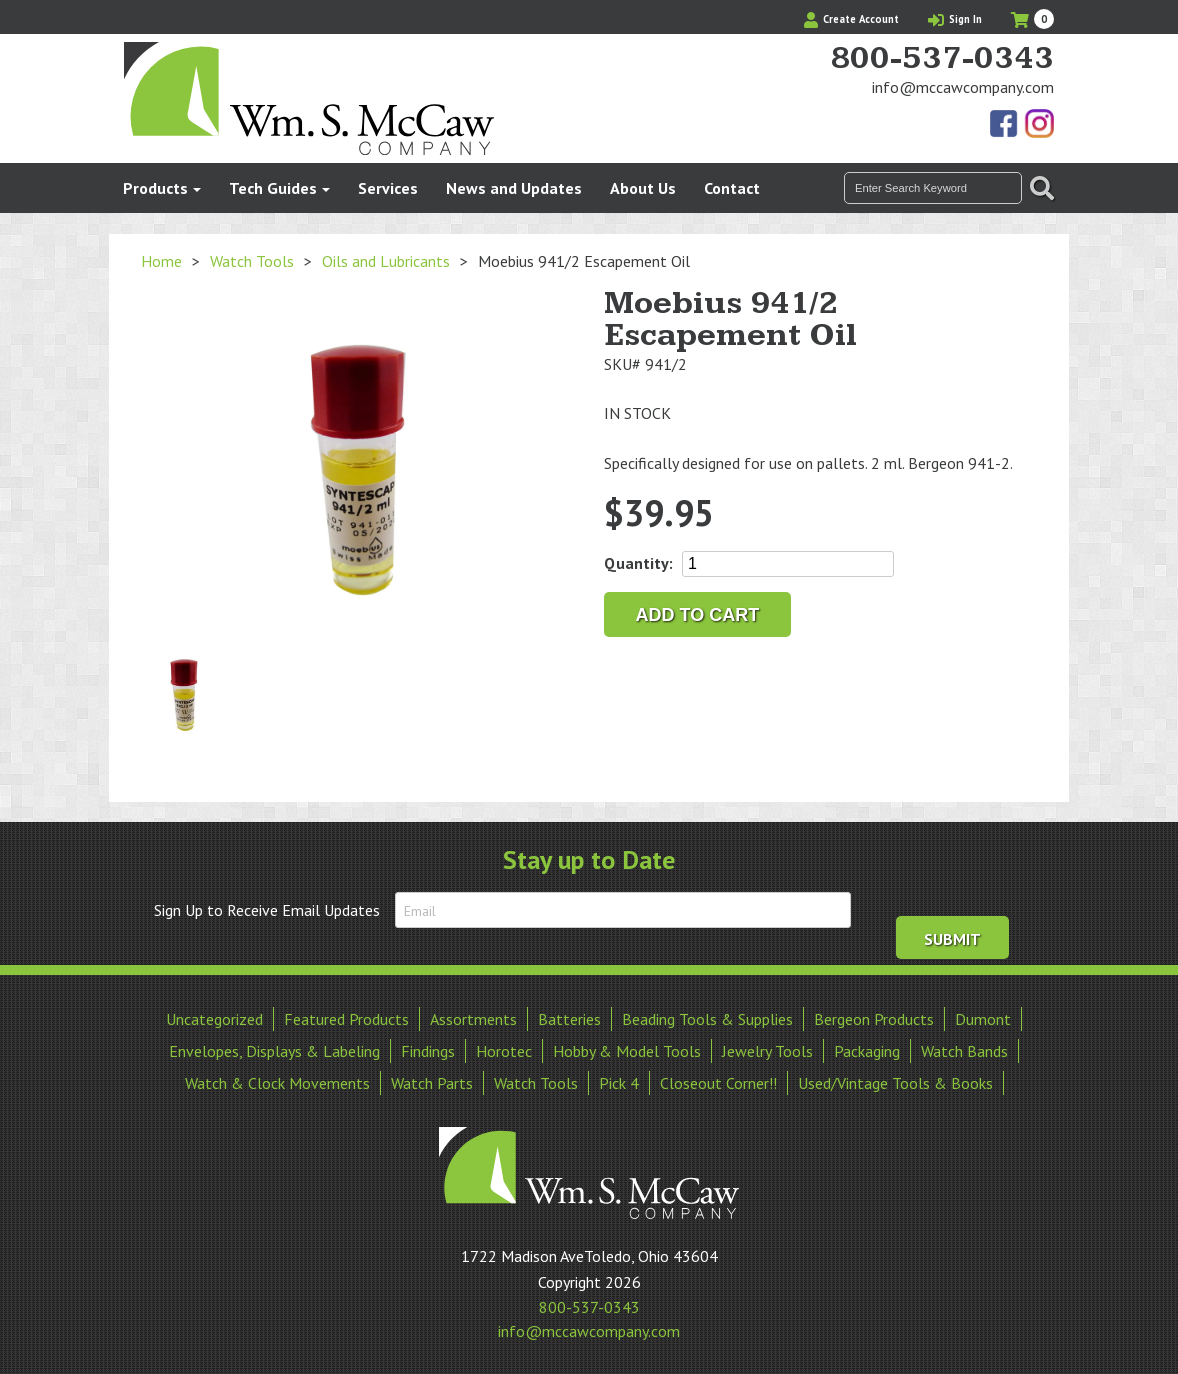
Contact (732, 188)
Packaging (867, 1050)
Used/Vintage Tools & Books (895, 1082)
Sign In (955, 19)
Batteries (569, 1018)
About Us (643, 188)
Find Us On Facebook (1005, 125)
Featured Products (346, 1018)
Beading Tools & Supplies (707, 1018)
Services (388, 188)
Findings (428, 1050)
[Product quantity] (788, 564)
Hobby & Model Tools (627, 1050)
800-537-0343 (942, 59)
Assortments (473, 1018)
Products (155, 188)
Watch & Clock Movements (277, 1082)
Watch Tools (252, 261)
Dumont (983, 1018)
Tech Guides (273, 188)
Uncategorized (214, 1018)
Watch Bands (964, 1050)
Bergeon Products (874, 1018)
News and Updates (514, 188)
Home (161, 261)
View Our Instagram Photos (1039, 125)
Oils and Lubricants (386, 261)
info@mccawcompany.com (963, 87)
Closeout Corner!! (718, 1082)
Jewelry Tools (767, 1050)
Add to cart (698, 615)
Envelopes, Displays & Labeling (274, 1050)
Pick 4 (619, 1082)
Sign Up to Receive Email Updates (267, 910)
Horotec (504, 1050)
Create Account (851, 19)
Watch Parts (432, 1082)
